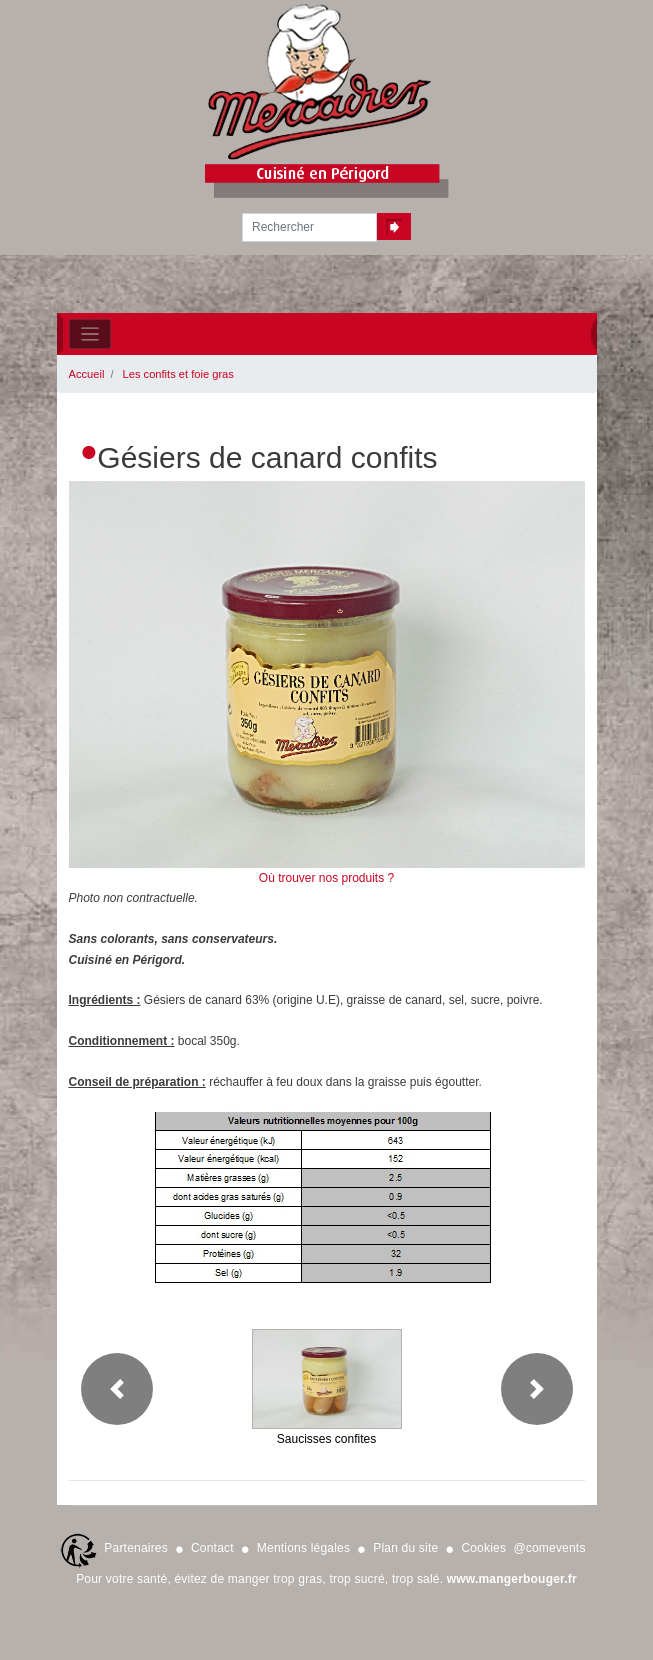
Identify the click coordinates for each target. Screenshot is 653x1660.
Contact (212, 1548)
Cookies (483, 1548)
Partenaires (136, 1548)
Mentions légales (303, 1548)
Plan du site (405, 1548)
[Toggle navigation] (90, 334)
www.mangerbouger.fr (512, 1579)
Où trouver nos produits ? (326, 878)
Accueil (87, 374)
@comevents (549, 1548)
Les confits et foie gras (178, 374)
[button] (117, 1389)
